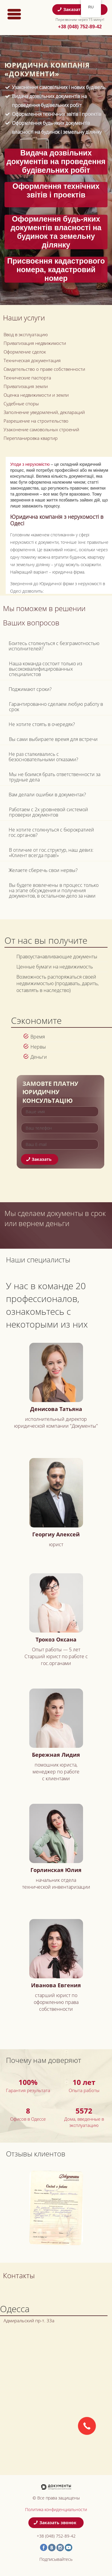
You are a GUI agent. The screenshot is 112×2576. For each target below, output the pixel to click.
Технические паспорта (27, 378)
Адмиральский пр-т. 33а (29, 2320)
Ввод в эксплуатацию (26, 334)
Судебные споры (21, 404)
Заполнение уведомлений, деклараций (44, 412)
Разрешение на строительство (36, 421)
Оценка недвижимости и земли (36, 395)
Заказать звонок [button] (79, 9)
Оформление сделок (25, 352)
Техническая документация (32, 360)
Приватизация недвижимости (35, 343)
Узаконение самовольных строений (41, 429)
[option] (56, 2208)
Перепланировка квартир (31, 438)
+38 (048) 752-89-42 (80, 26)
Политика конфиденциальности (56, 2509)
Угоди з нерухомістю (30, 464)
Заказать (39, 1159)
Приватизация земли (26, 386)
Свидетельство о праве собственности (44, 369)
